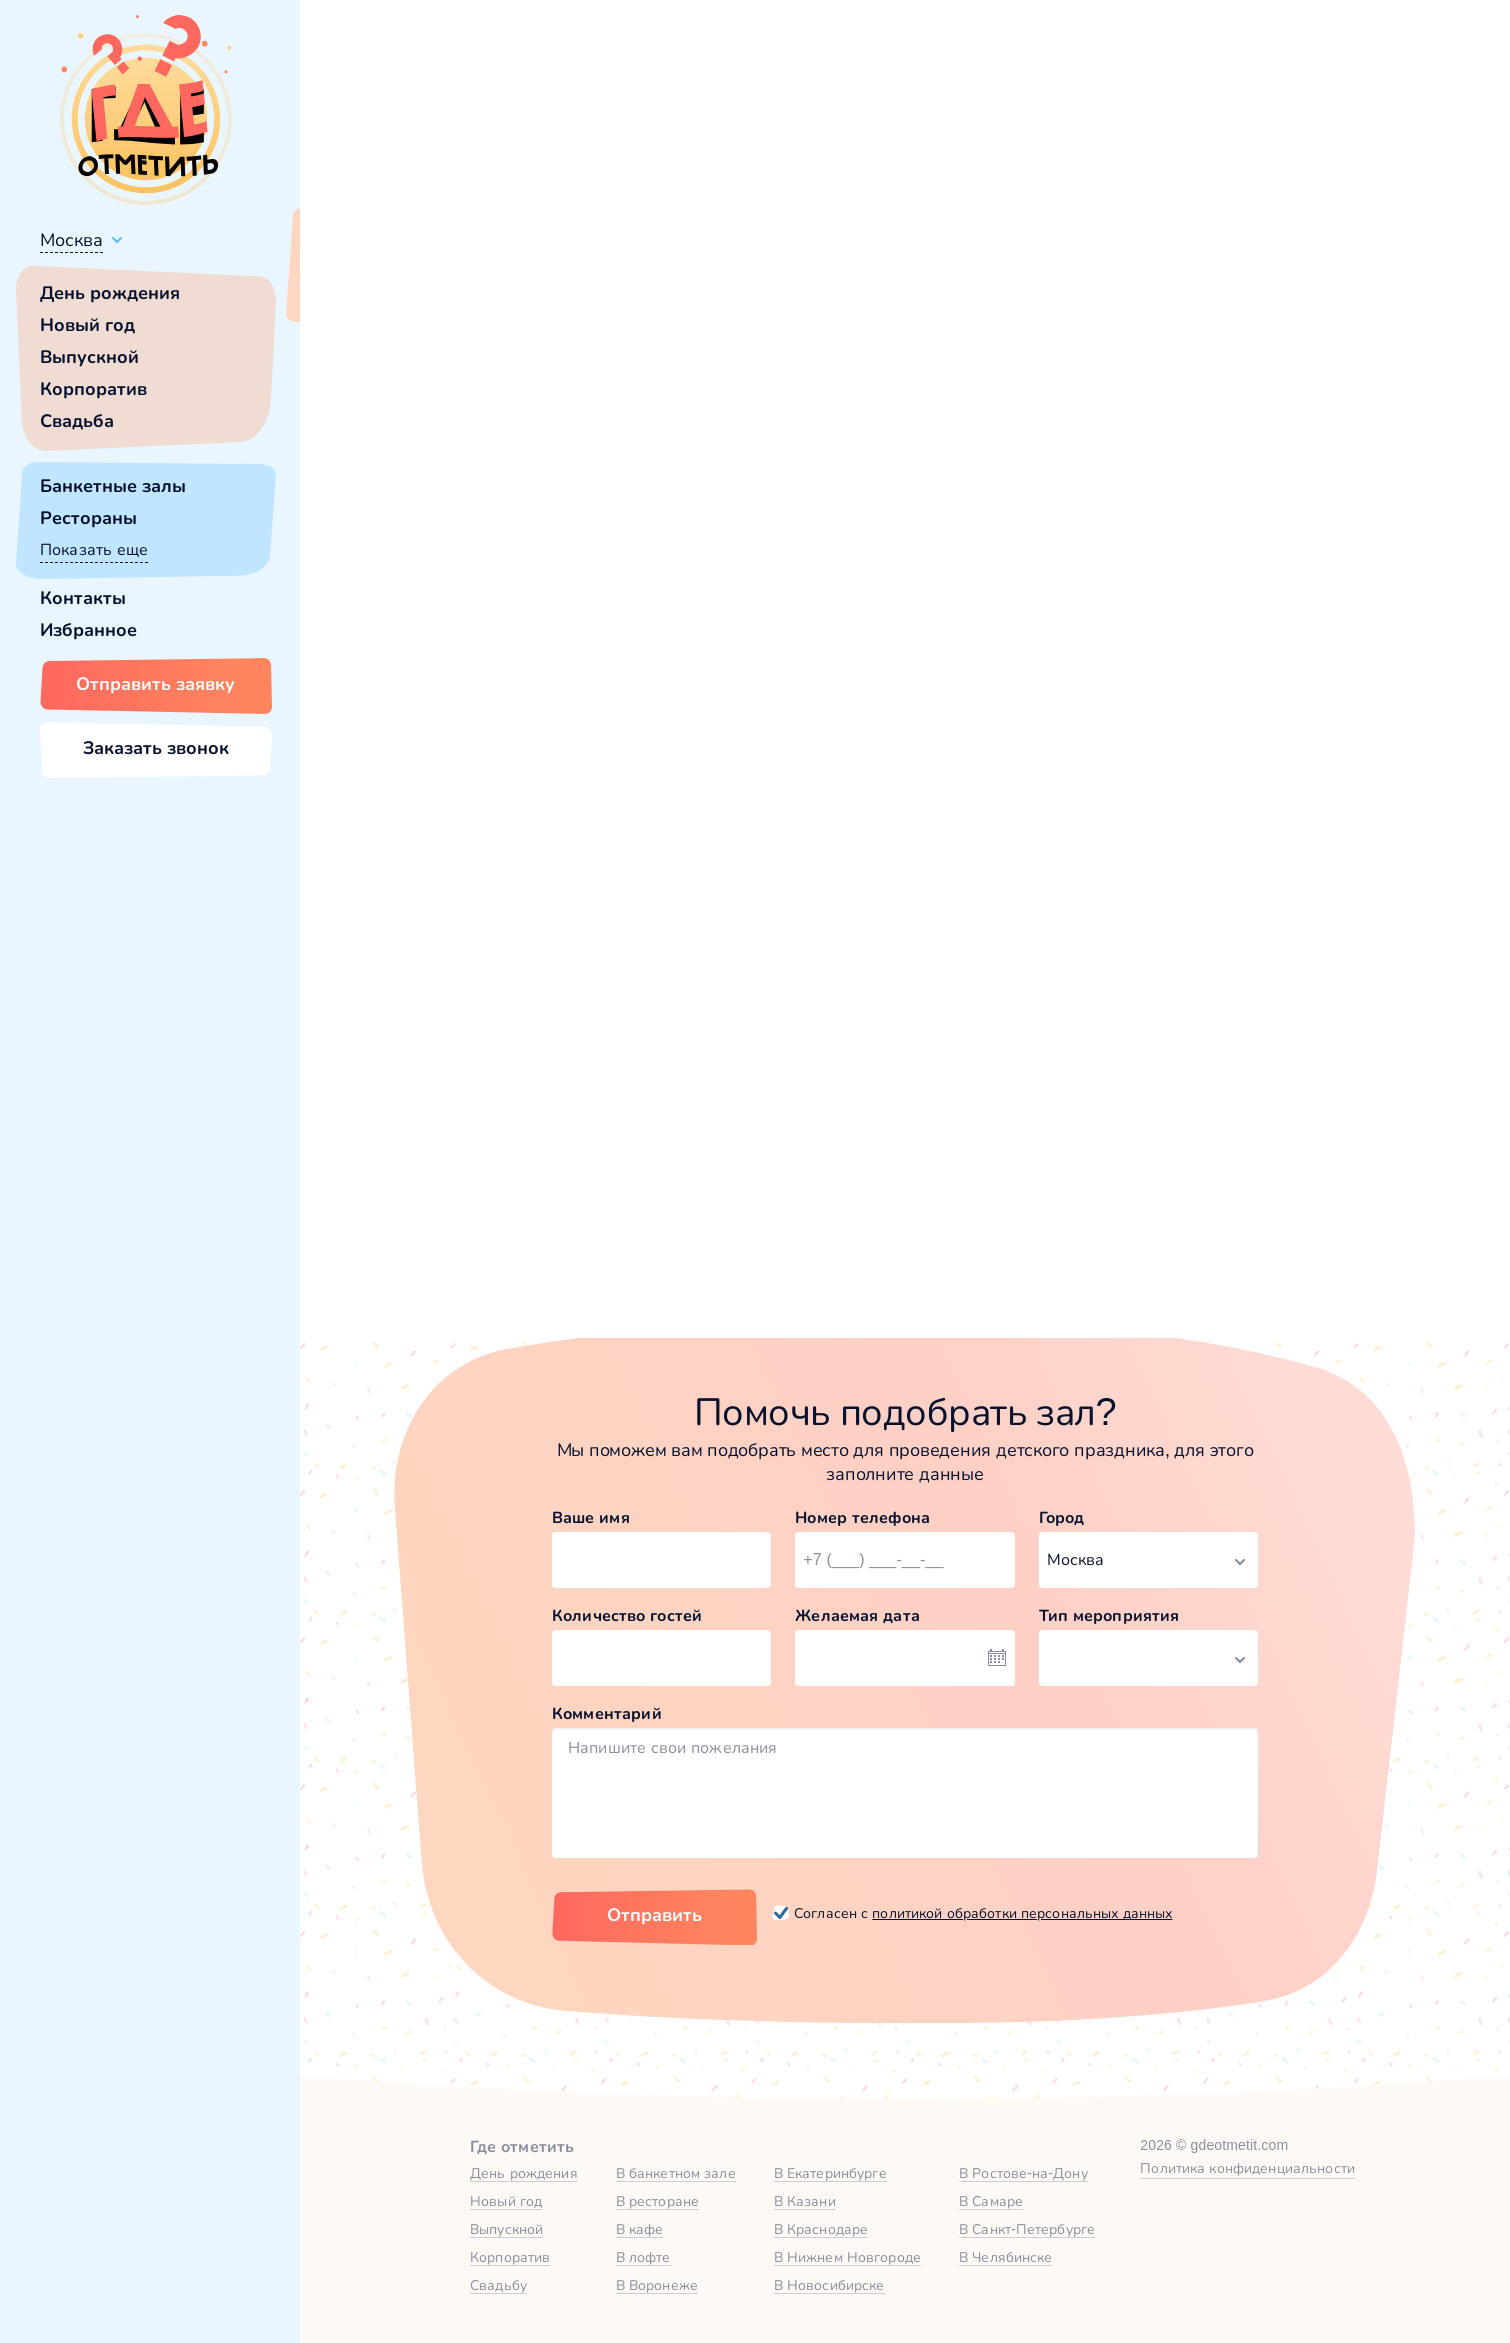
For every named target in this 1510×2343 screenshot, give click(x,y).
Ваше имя (591, 1517)
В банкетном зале (676, 2173)
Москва (71, 240)
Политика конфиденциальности (1247, 2168)
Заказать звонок (156, 748)
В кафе (640, 2229)
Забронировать (540, 1218)
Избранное (88, 630)
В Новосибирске (829, 2285)
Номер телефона (862, 1517)
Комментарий (607, 1713)
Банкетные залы (113, 486)
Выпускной (89, 357)
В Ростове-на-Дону (1023, 2173)
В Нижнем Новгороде (847, 2257)
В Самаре (991, 2201)
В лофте (643, 2257)
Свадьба (77, 421)
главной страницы (1074, 545)
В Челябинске (1006, 2257)
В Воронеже (657, 2285)
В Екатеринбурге (830, 2173)
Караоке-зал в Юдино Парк (854, 1000)
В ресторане (657, 2201)
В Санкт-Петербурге (1027, 2229)
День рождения (110, 293)
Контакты (83, 598)
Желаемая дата (857, 1615)
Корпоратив (93, 389)
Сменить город (479, 287)
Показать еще (94, 549)
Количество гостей (627, 1615)
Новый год (87, 325)
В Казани (805, 2201)
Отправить (654, 1915)
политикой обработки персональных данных (1022, 1913)
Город (1062, 1517)
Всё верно (357, 287)
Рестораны (88, 518)
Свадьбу (498, 2285)
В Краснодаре (821, 2229)
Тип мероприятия (1109, 1615)
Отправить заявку (155, 684)
